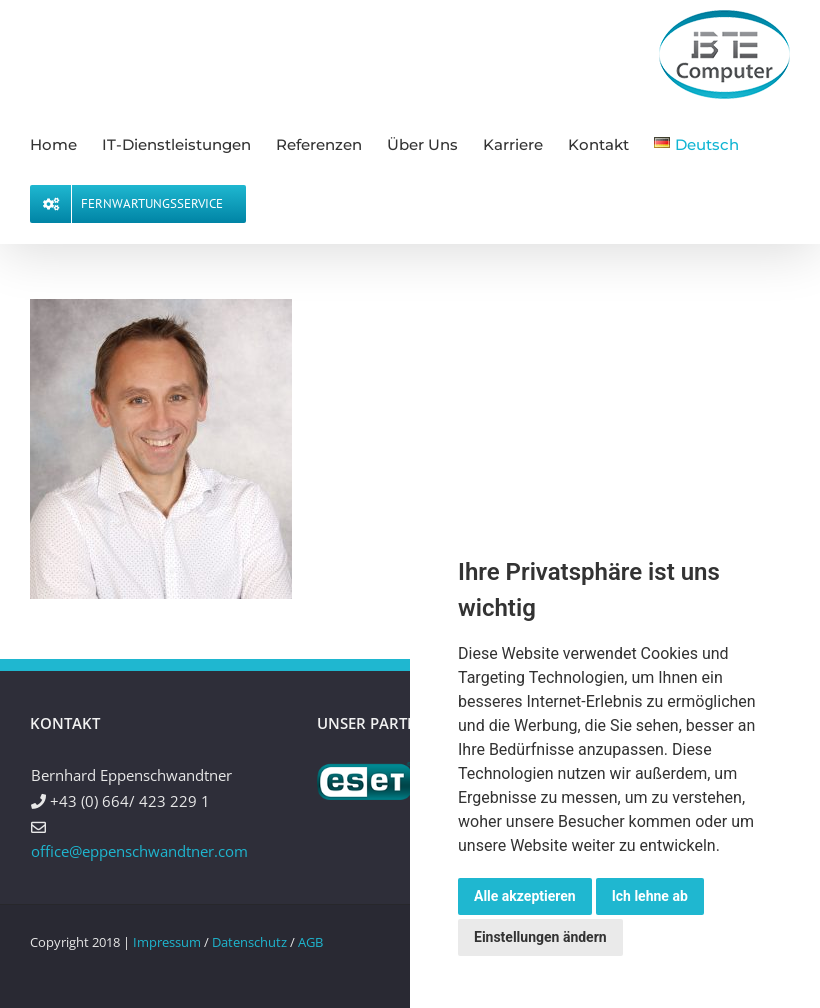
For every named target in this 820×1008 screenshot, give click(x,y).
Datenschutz (249, 942)
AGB (310, 942)
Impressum (167, 942)
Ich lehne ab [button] (650, 896)
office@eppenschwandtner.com (139, 851)
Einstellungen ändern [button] (540, 937)
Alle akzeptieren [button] (525, 896)
